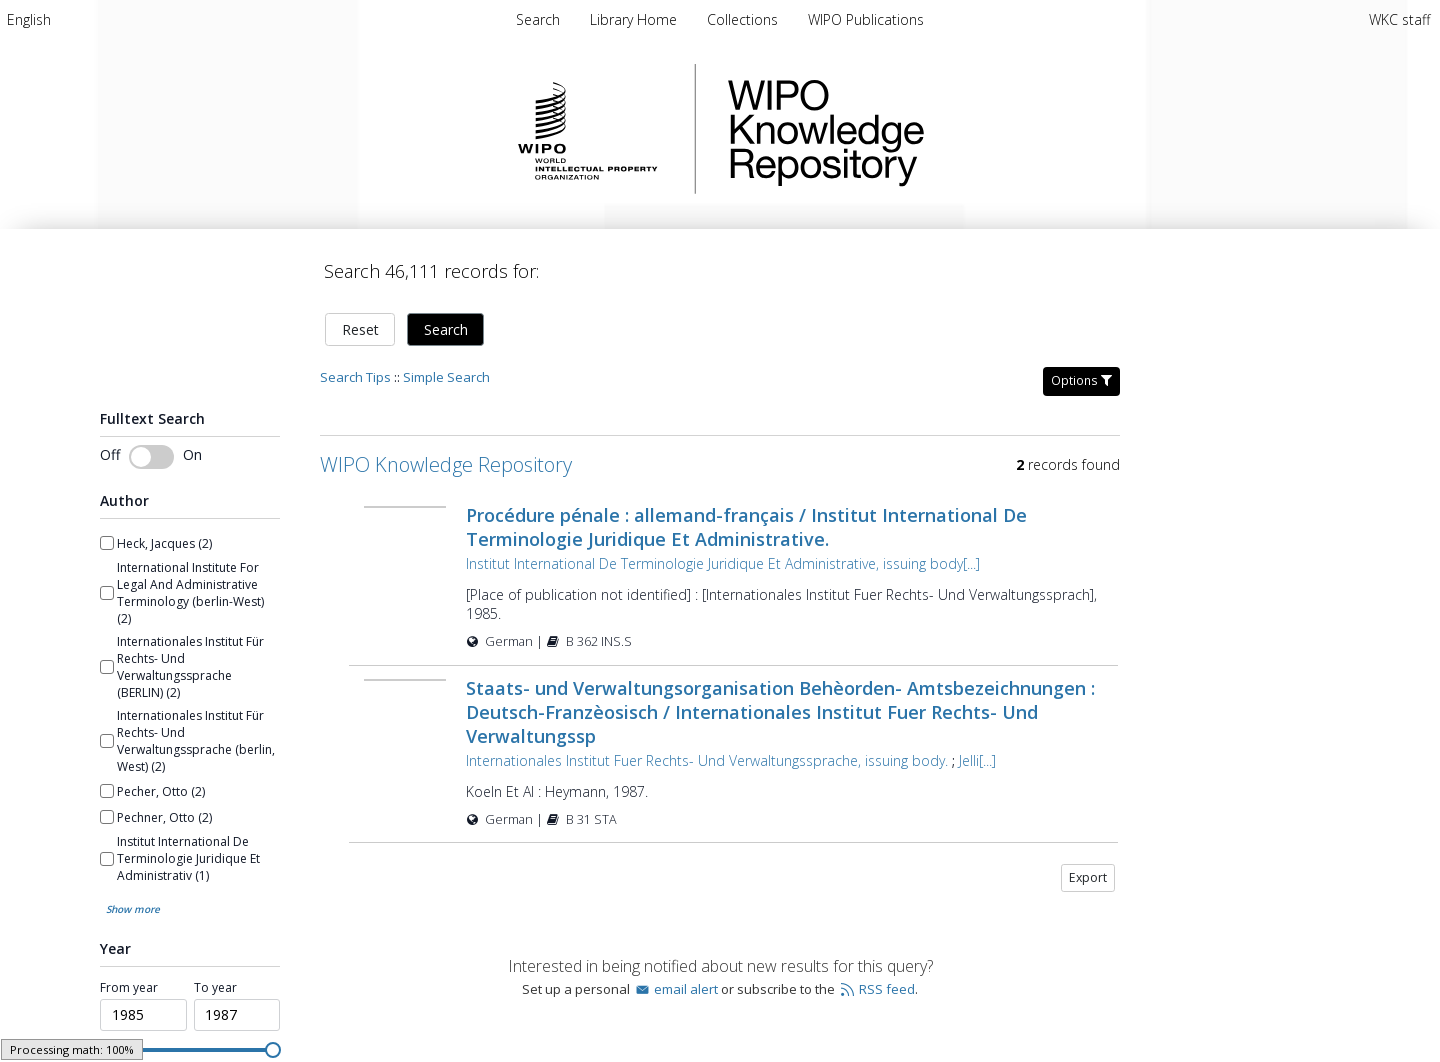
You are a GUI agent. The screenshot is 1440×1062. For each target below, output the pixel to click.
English (29, 19)
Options (1081, 380)
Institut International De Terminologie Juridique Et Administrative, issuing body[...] (723, 563)
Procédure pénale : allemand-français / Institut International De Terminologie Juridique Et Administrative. (746, 527)
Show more (133, 909)
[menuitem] (29, 19)
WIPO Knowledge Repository (908, 129)
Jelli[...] (977, 760)
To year (215, 988)
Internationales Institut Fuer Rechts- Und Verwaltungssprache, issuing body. (707, 760)
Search (446, 329)
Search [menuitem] (538, 19)
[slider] (273, 1050)
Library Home (635, 19)
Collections (744, 19)
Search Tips (355, 377)
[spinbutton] (143, 1015)
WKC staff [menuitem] (1399, 19)
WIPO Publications (866, 19)
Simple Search (446, 377)
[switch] (151, 457)
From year (129, 988)
